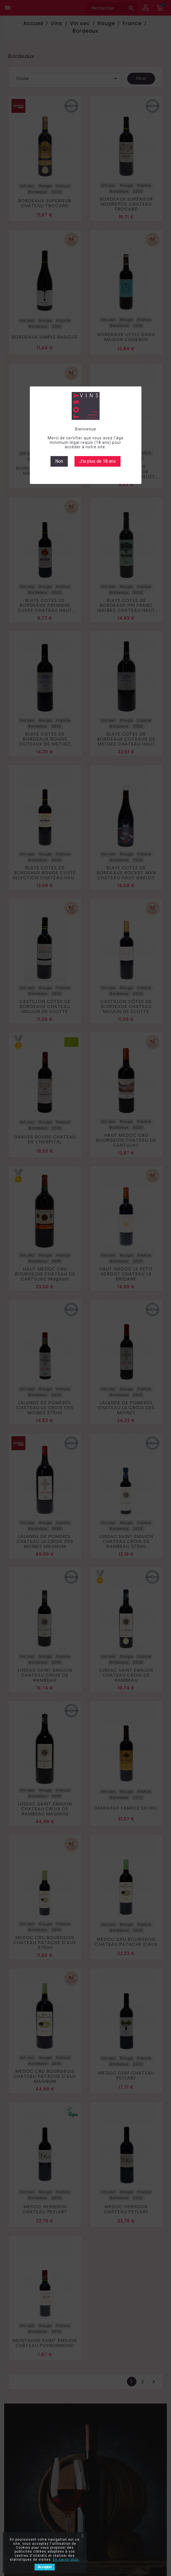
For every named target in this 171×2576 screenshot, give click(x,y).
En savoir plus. (66, 2560)
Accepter (45, 2567)
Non (59, 461)
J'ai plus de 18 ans (97, 461)
